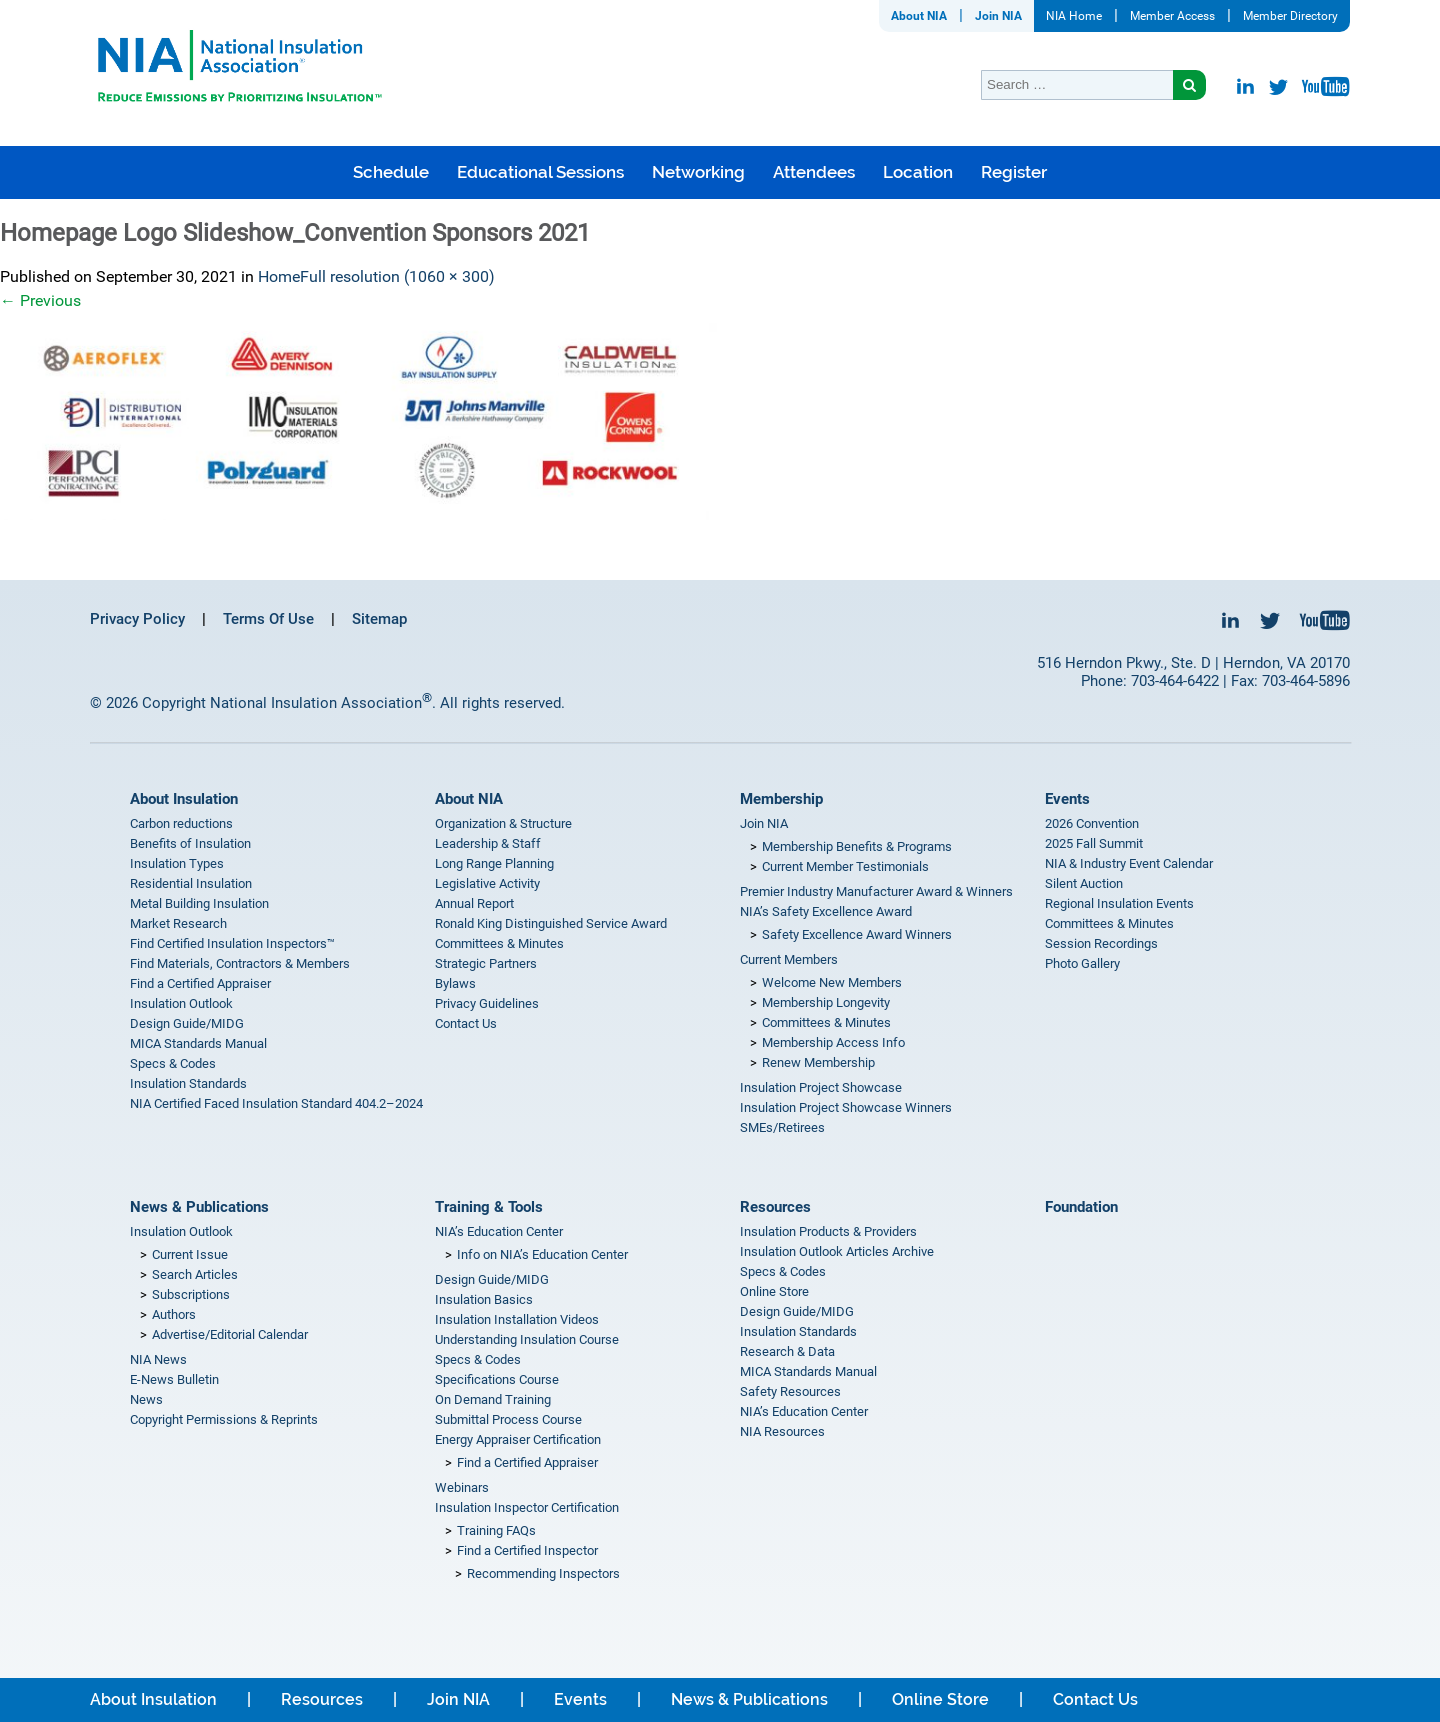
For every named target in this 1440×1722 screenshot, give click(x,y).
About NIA (919, 16)
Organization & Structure (503, 823)
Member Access (1172, 16)
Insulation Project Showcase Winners (846, 1107)
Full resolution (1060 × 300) (397, 276)
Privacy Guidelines (487, 1003)
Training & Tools (489, 1207)
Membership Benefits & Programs (857, 846)
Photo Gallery (1082, 963)
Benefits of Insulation (190, 843)
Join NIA (998, 16)
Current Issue (190, 1254)
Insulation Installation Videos (517, 1319)
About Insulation (184, 799)
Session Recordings (1101, 943)
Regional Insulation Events (1119, 903)
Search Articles (195, 1274)
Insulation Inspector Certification (527, 1507)
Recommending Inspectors (543, 1573)
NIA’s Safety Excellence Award (826, 911)
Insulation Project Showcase (821, 1087)
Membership (781, 799)
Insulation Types (177, 863)
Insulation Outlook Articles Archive (837, 1251)
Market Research (178, 923)
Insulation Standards (188, 1083)
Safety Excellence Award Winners (857, 934)
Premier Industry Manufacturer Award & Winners (876, 891)
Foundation (1081, 1207)
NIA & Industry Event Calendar (1129, 863)
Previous (40, 300)
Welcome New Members (832, 982)
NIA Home (1074, 16)
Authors (174, 1314)
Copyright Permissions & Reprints (224, 1419)
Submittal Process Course (508, 1419)
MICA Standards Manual (198, 1043)
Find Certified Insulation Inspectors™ (232, 943)
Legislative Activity (487, 883)
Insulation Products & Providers (828, 1231)
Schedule (391, 172)
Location (918, 172)
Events (1067, 799)
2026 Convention (1092, 823)
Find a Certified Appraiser (200, 983)
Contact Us (466, 1023)
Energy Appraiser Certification (518, 1439)
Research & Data (787, 1351)
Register (1014, 172)
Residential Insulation (191, 883)
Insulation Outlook (181, 1003)
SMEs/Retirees (782, 1127)
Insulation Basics (484, 1299)
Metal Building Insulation (199, 903)
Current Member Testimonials (845, 866)
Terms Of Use (268, 619)
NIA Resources (782, 1431)
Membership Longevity (826, 1002)
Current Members (789, 959)
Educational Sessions (540, 172)
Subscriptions (191, 1294)
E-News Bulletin (174, 1379)
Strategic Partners (486, 963)
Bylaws (455, 983)
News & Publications (199, 1207)
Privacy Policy (137, 619)
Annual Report (474, 903)
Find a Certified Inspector (527, 1550)
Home (279, 276)
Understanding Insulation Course (527, 1339)
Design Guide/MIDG (187, 1023)
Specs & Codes (173, 1063)
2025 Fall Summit (1094, 843)
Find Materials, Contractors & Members (240, 963)
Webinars (462, 1487)
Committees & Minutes (499, 943)
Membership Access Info (833, 1042)
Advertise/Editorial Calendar (230, 1334)
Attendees (814, 172)
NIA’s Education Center (499, 1231)
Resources (775, 1207)
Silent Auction (1084, 883)
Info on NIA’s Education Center (542, 1254)
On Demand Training (493, 1399)
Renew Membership (818, 1062)
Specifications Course (497, 1379)
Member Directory (1290, 16)
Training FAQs (496, 1530)
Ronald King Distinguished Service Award (551, 923)
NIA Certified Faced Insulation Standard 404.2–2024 (276, 1103)
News (146, 1399)
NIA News (158, 1359)
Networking (698, 172)
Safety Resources (790, 1391)
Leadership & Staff (488, 843)
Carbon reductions (181, 823)
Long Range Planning (494, 863)
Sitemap (379, 619)
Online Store (774, 1291)
